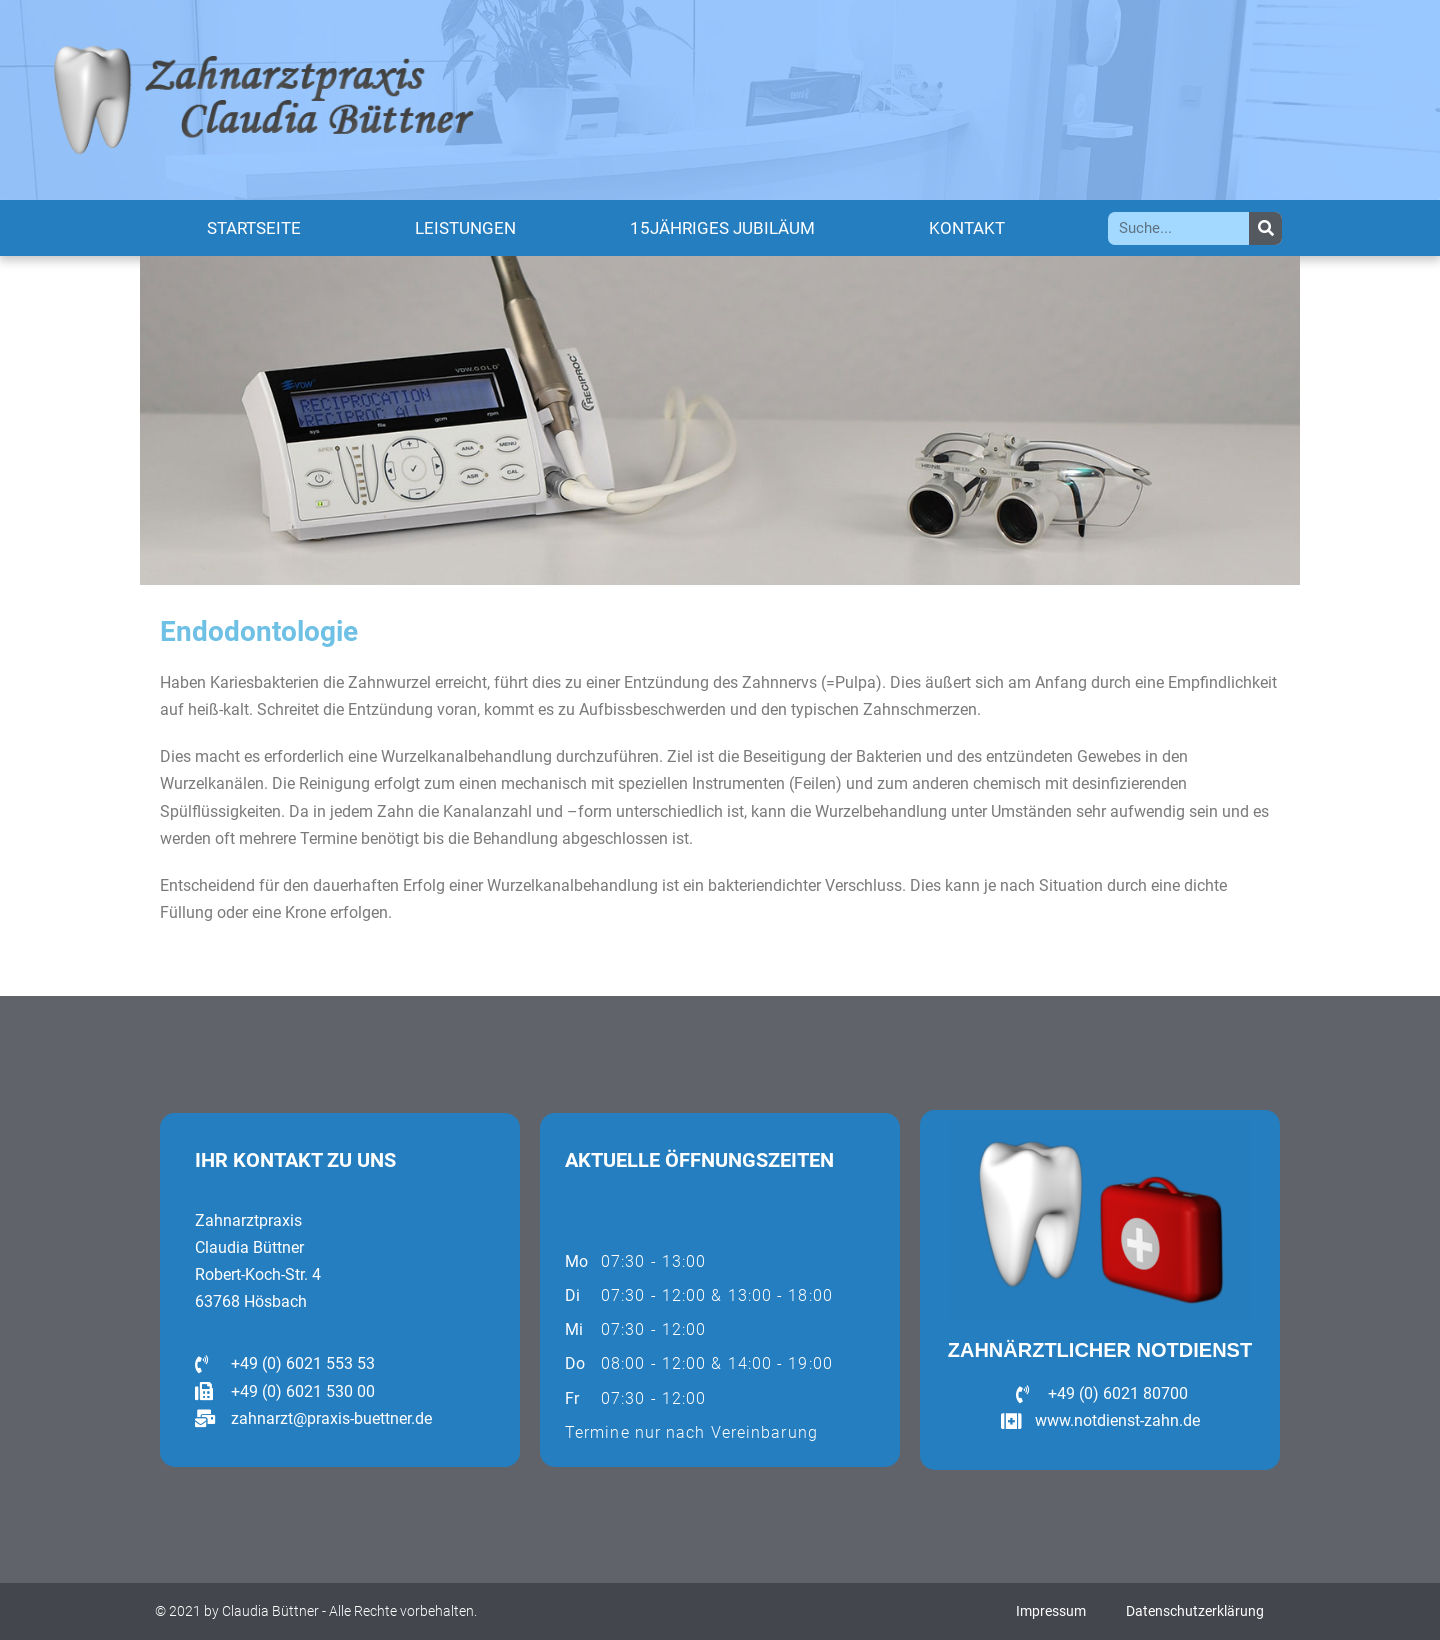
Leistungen (465, 228)
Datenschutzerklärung (1195, 1611)
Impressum (1051, 1611)
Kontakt (967, 228)
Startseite (254, 228)
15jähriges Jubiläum (722, 228)
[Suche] (1265, 228)
